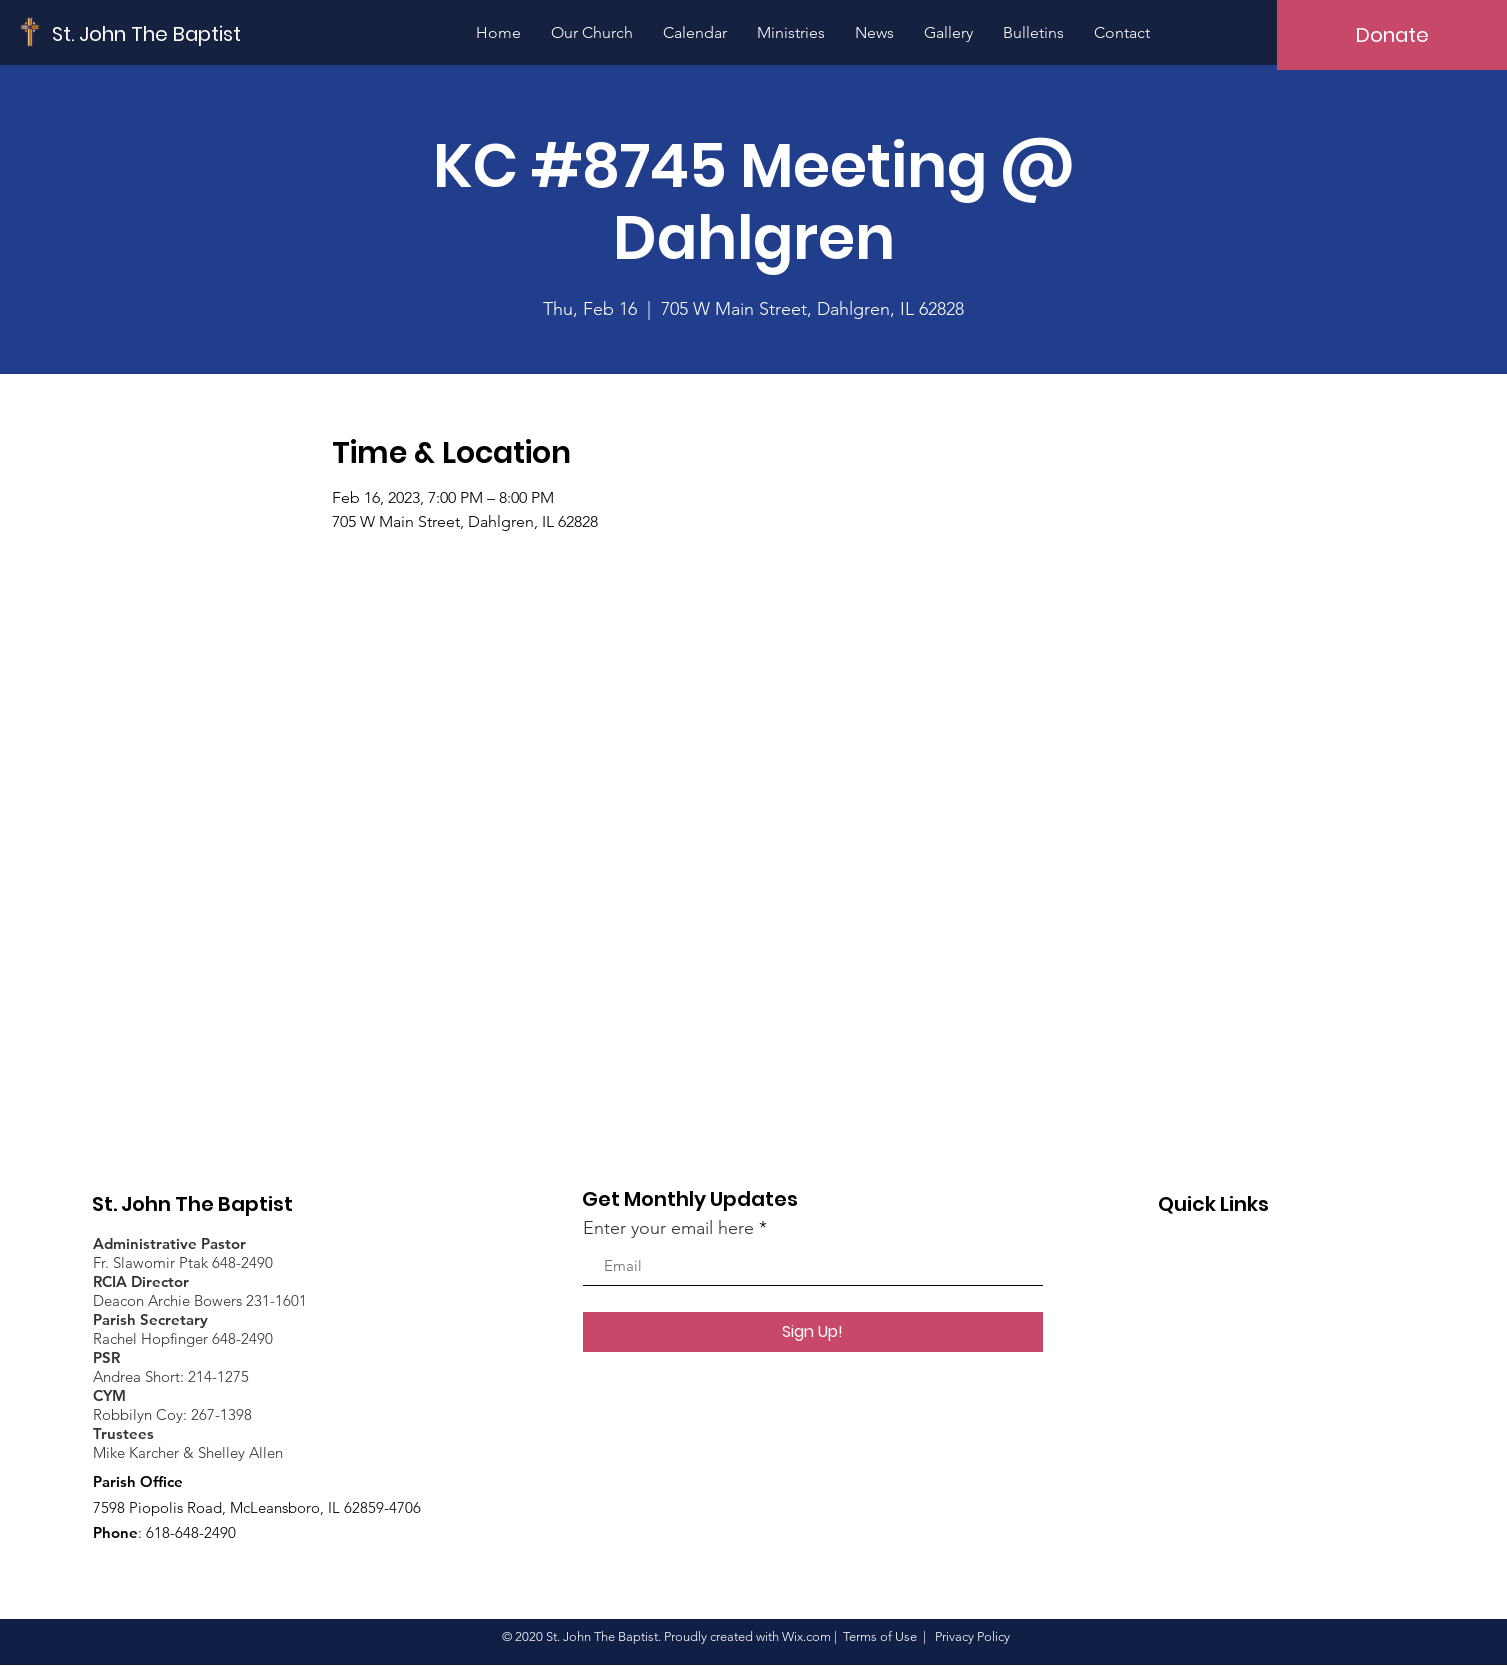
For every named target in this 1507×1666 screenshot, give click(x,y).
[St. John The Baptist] (147, 33)
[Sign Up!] (813, 1332)
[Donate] (1392, 35)
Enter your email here (668, 1228)
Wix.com (806, 1636)
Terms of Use (880, 1636)
